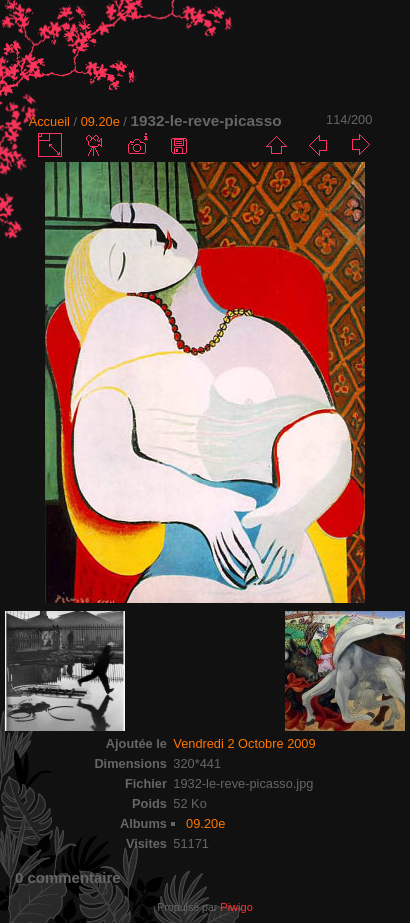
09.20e (100, 121)
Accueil (49, 121)
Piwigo (236, 907)
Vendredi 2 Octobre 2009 (244, 743)
